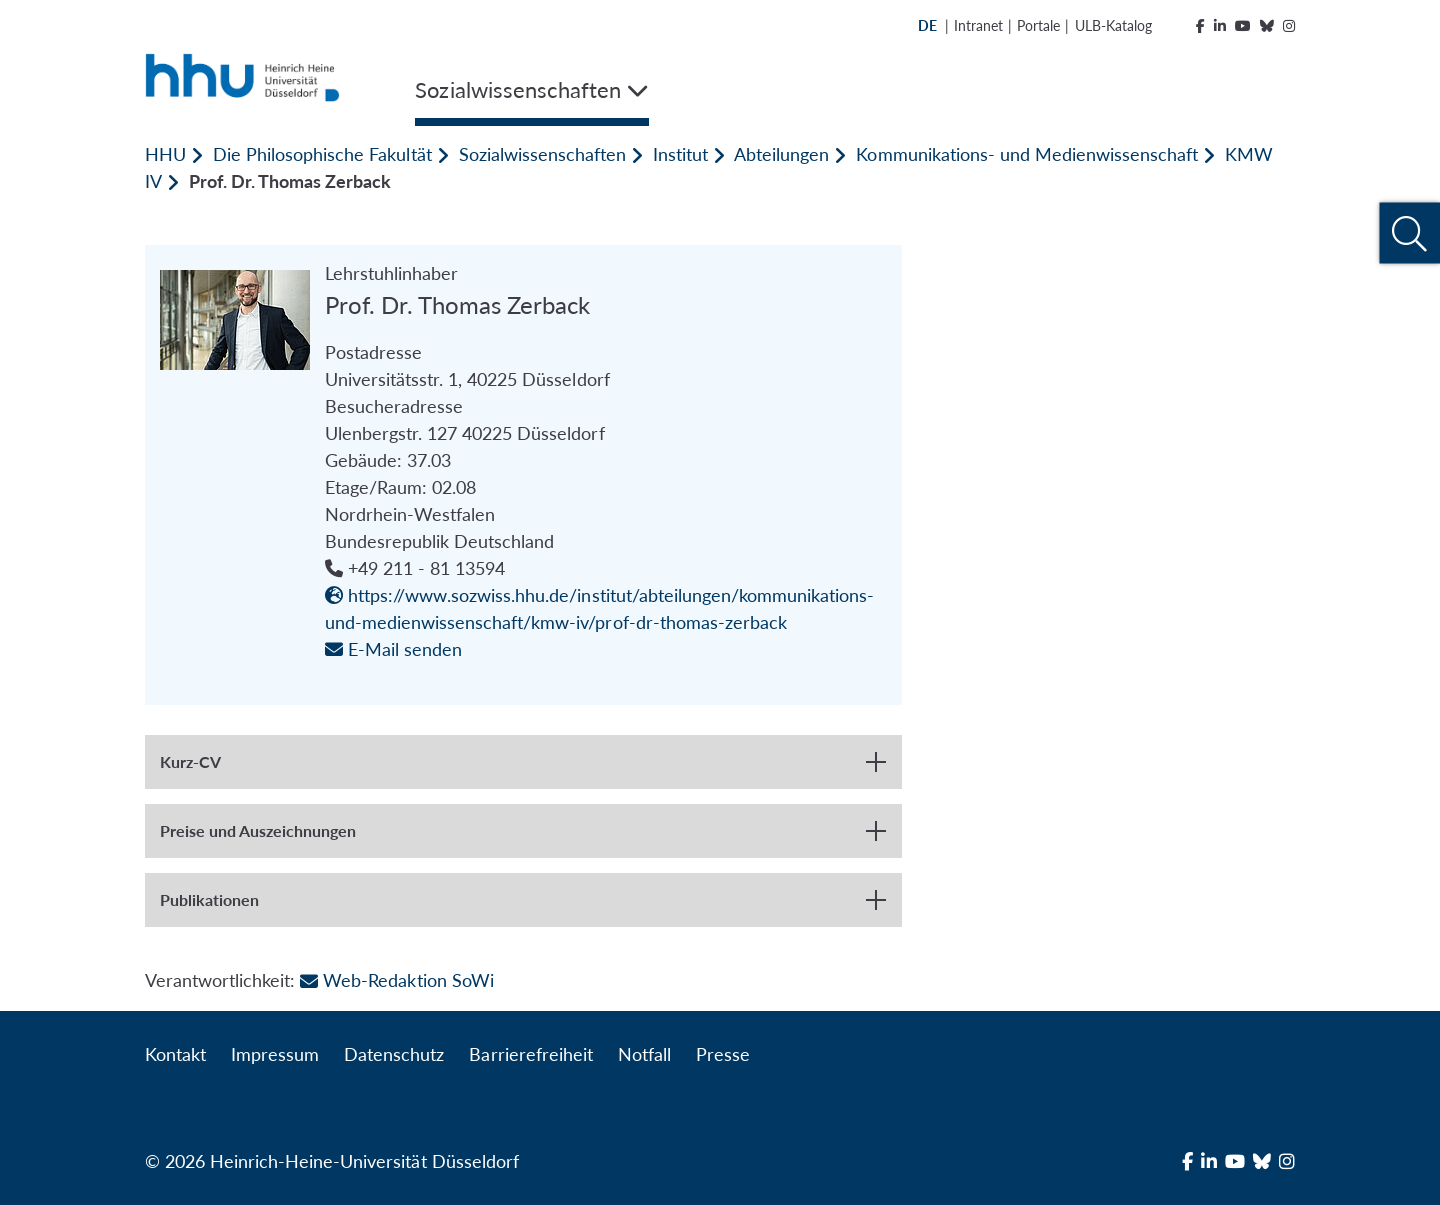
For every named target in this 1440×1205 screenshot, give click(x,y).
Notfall (644, 1054)
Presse (723, 1054)
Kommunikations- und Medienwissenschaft (1027, 154)
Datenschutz (394, 1054)
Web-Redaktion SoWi (396, 980)
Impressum (275, 1054)
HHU (165, 154)
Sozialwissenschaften (542, 154)
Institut (680, 154)
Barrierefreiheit (530, 1054)
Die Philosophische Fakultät (322, 154)
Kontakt (175, 1054)
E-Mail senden (393, 649)
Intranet (978, 25)
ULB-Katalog (1113, 25)
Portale (1038, 25)
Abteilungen (781, 154)
